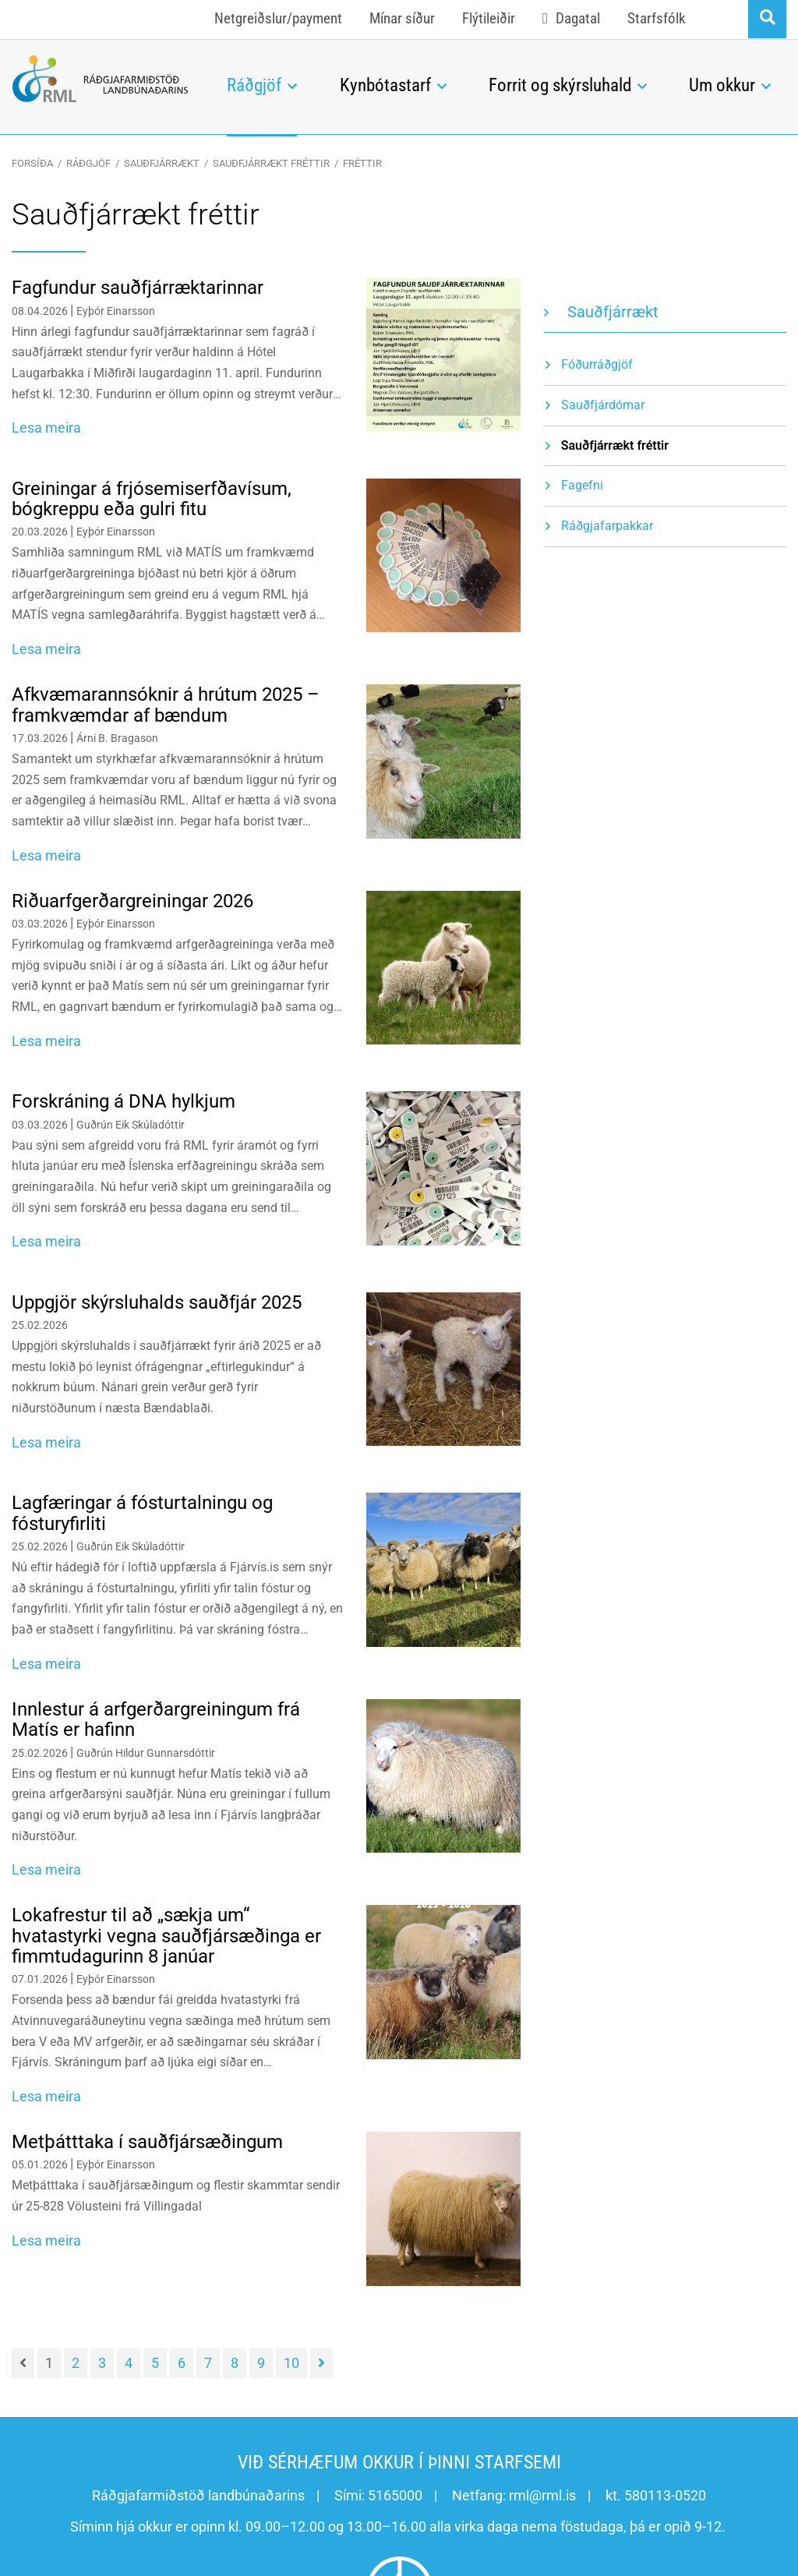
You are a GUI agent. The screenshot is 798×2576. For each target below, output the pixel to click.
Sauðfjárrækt (162, 163)
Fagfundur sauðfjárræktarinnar (137, 288)
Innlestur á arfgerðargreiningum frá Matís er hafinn (156, 1719)
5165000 (395, 2495)
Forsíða (32, 163)
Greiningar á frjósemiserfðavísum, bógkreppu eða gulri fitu (151, 499)
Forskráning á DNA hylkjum (123, 1101)
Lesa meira (46, 427)
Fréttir (362, 163)
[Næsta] (321, 2363)
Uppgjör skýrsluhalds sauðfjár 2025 (157, 1302)
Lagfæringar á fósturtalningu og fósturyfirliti (142, 1513)
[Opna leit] (767, 19)
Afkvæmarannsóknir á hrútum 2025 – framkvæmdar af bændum (166, 705)
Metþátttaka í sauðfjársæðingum (147, 2142)
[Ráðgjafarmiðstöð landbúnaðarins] (100, 79)
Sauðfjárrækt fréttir (271, 163)
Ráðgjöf (88, 163)
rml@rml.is (542, 2495)
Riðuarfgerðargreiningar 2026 (132, 901)
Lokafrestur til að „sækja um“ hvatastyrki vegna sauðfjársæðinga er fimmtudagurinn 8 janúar (166, 1935)
